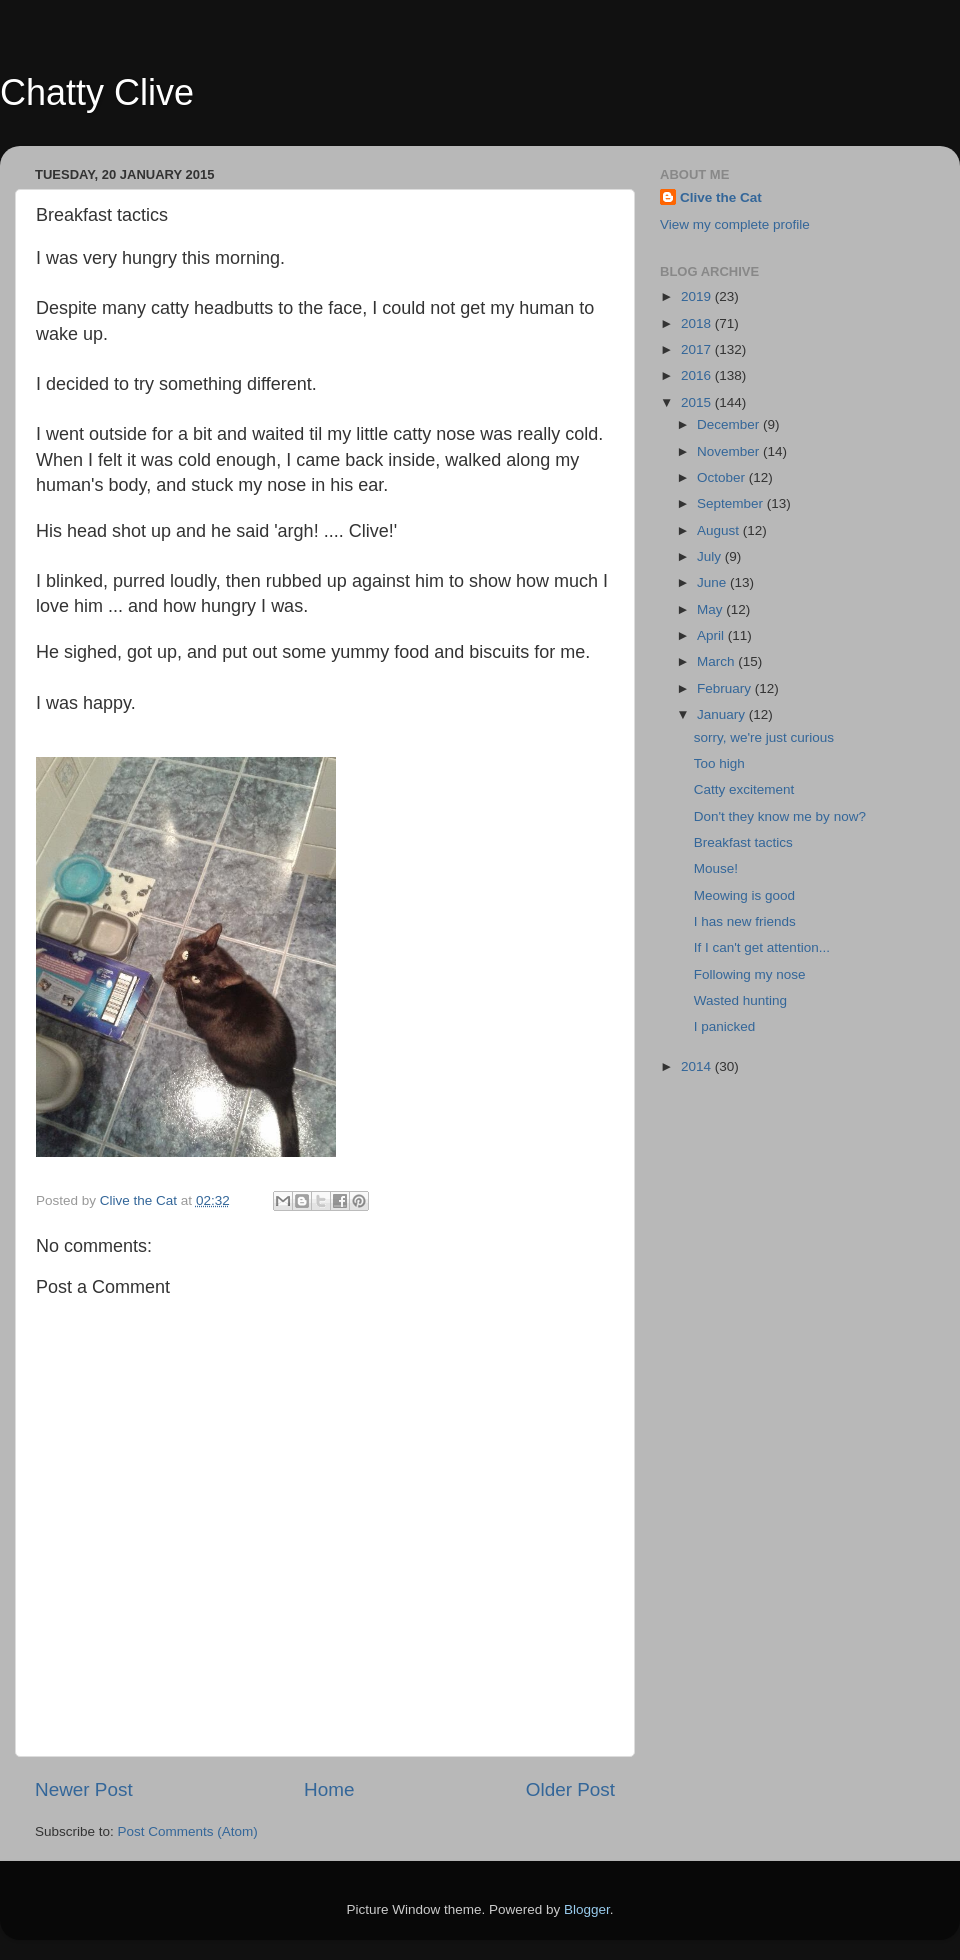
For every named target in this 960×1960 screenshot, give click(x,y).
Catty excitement (744, 789)
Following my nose (750, 974)
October (723, 477)
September (732, 503)
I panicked (725, 1026)
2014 (698, 1066)
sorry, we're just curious (764, 737)
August (720, 530)
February (726, 688)
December (730, 424)
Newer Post (84, 1789)
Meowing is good (744, 895)
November (730, 451)
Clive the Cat (721, 197)
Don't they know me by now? (780, 816)
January (723, 714)
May (711, 609)
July (711, 556)
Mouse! (716, 868)
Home (329, 1789)
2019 (698, 296)
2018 (698, 323)
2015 (698, 402)
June (713, 582)
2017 (698, 349)
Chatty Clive (97, 92)
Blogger (587, 1909)
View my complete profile (735, 224)
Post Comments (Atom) (188, 1831)
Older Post (570, 1789)
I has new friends (745, 921)
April (712, 635)
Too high (719, 763)
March (717, 661)
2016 (698, 375)
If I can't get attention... (762, 947)
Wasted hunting (740, 1000)
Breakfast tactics (743, 842)
